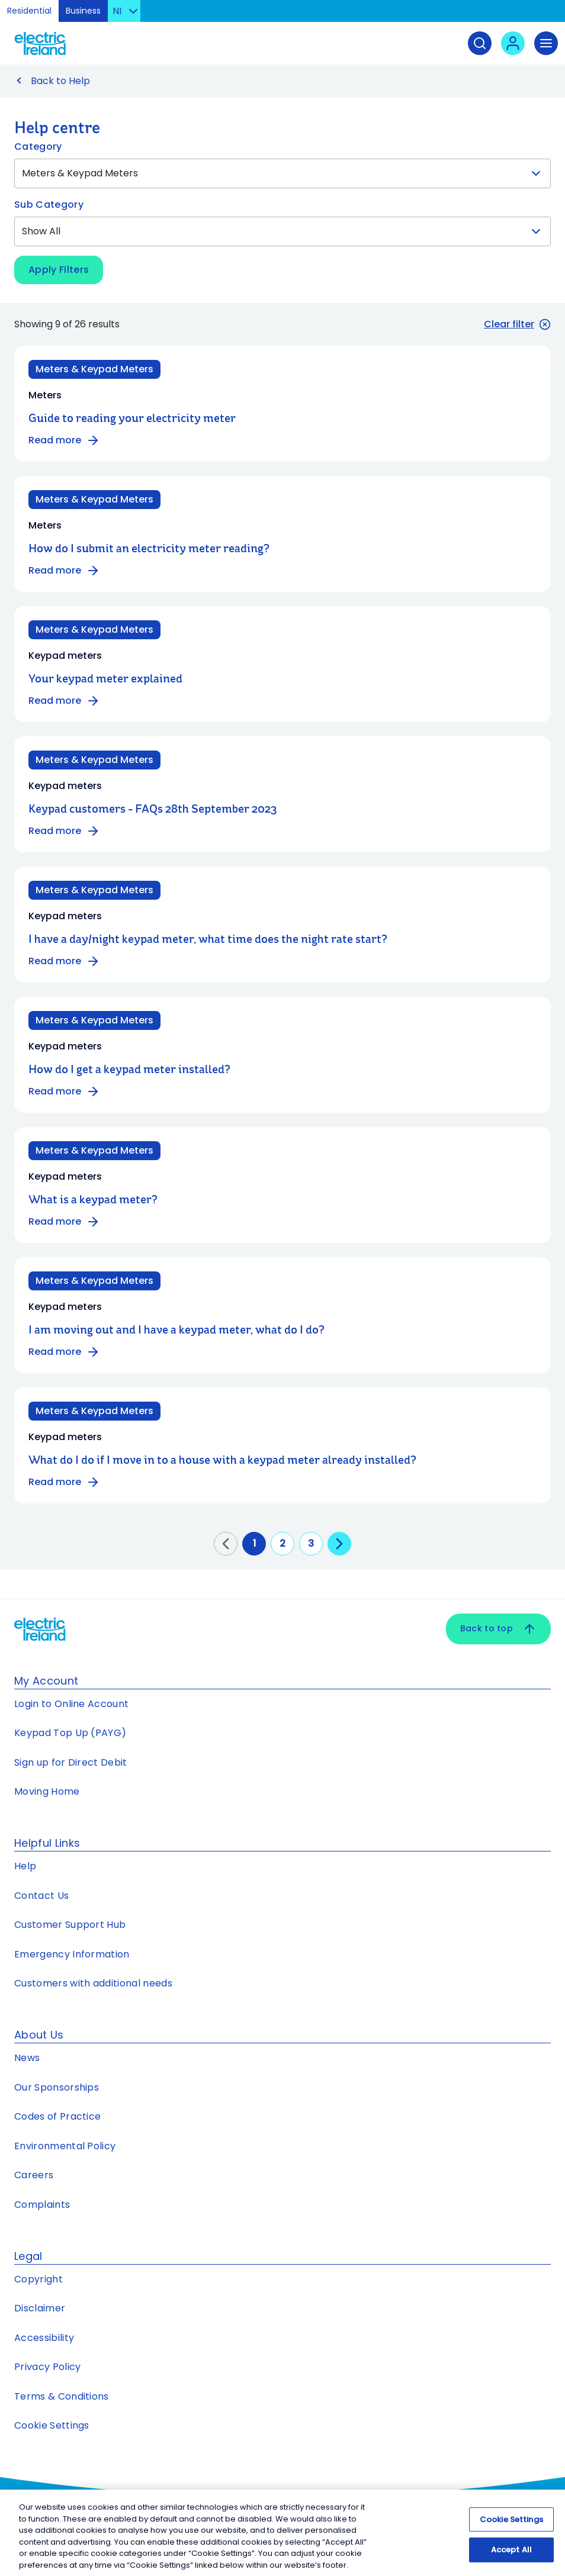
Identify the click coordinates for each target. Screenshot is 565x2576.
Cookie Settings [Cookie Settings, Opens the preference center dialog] (511, 2524)
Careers (35, 2175)
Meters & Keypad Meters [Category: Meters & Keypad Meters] (94, 369)
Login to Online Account (71, 1704)
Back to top (498, 1629)
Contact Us (41, 1895)
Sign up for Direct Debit (70, 1762)
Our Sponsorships (56, 2087)
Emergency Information (72, 1954)
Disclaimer (39, 2308)
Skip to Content (546, 14)
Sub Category (49, 204)
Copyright (38, 2279)
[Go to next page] (339, 1544)
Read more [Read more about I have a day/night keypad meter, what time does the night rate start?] (64, 961)
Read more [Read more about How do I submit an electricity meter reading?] (64, 571)
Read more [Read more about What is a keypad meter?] (64, 1222)
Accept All (511, 2555)
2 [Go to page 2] (282, 1543)
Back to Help (60, 81)
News (27, 2058)
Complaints (42, 2204)
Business (83, 11)
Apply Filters (58, 269)
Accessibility (44, 2338)
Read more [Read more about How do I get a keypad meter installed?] (64, 1091)
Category (38, 146)
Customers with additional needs (93, 1983)
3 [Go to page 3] (311, 1543)
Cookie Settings (51, 2425)
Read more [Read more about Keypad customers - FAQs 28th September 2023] (64, 831)
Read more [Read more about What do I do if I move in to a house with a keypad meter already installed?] (64, 1482)
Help (25, 1866)
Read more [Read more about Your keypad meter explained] (64, 701)
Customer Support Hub (70, 1924)
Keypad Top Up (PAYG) (70, 1733)
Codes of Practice (57, 2116)
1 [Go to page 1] (254, 1543)
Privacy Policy (47, 2367)
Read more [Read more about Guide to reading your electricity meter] (64, 440)
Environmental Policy (64, 2146)
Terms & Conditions (61, 2396)
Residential (29, 11)
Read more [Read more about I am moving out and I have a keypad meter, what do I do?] (64, 1352)
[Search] (480, 43)
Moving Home (47, 1791)
